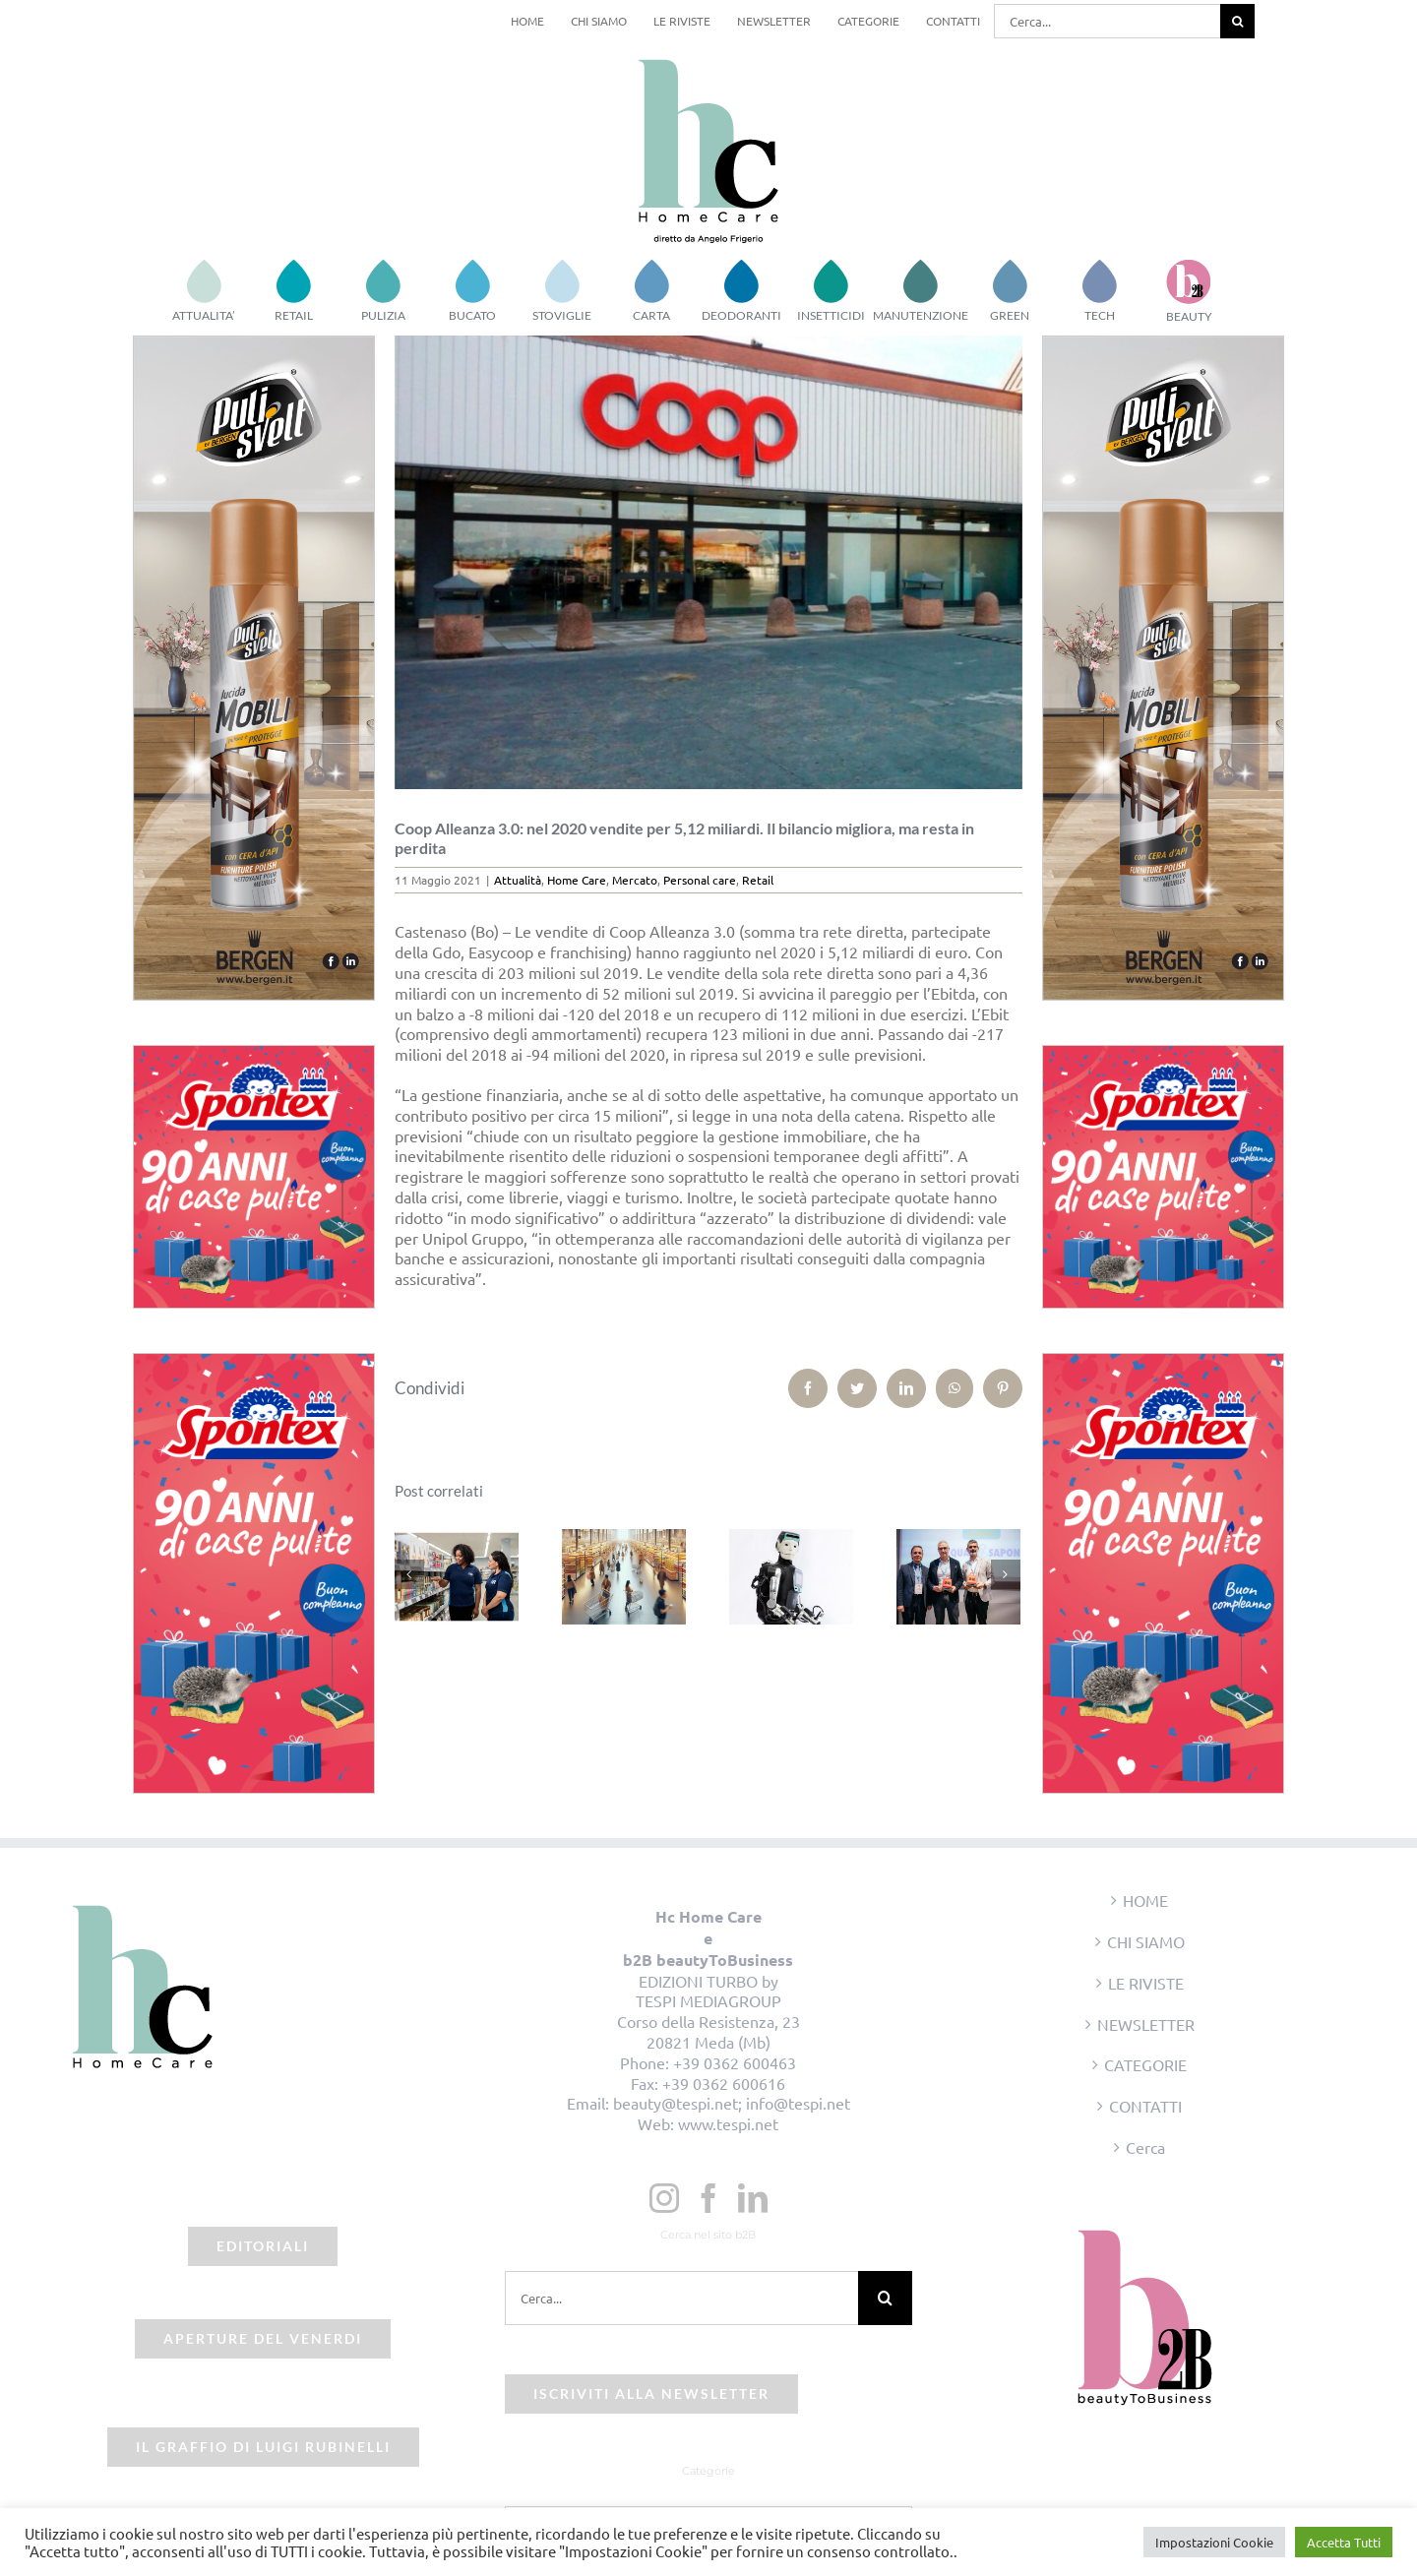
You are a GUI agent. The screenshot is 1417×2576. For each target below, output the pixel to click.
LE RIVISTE (1146, 1983)
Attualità (517, 880)
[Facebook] (708, 2198)
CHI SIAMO (1146, 1941)
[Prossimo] (1005, 1574)
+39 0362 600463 (734, 2062)
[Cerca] (1237, 21)
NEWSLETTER (1146, 2024)
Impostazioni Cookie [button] (1214, 2542)
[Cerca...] (1107, 21)
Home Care (576, 880)
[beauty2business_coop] (709, 562)
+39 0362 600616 (723, 2083)
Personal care (699, 880)
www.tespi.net (728, 2123)
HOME (1145, 1900)
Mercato (634, 880)
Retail (757, 880)
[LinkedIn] (753, 2198)
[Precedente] (409, 1574)
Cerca (1145, 2147)
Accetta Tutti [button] (1344, 2542)
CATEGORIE (1145, 2064)
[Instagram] (664, 2198)
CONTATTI (1145, 2106)
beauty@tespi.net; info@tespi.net (731, 2103)
